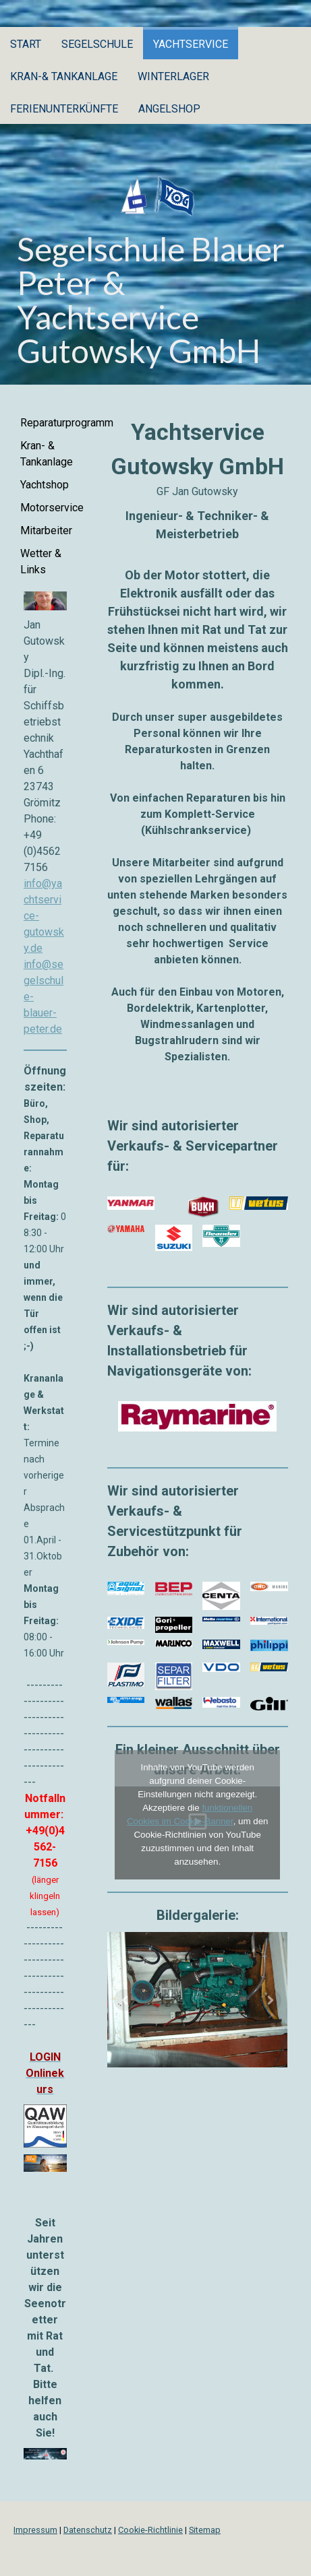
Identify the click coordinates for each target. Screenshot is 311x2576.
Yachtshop (44, 484)
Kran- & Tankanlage (46, 453)
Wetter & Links (40, 561)
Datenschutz (87, 2530)
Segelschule (97, 44)
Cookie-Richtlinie (150, 2530)
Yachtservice (190, 44)
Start (25, 44)
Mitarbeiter (46, 530)
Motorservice (48, 507)
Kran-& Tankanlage (63, 76)
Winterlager (173, 76)
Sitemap (205, 2530)
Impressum (35, 2530)
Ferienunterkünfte (64, 108)
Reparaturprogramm (48, 422)
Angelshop (169, 108)
